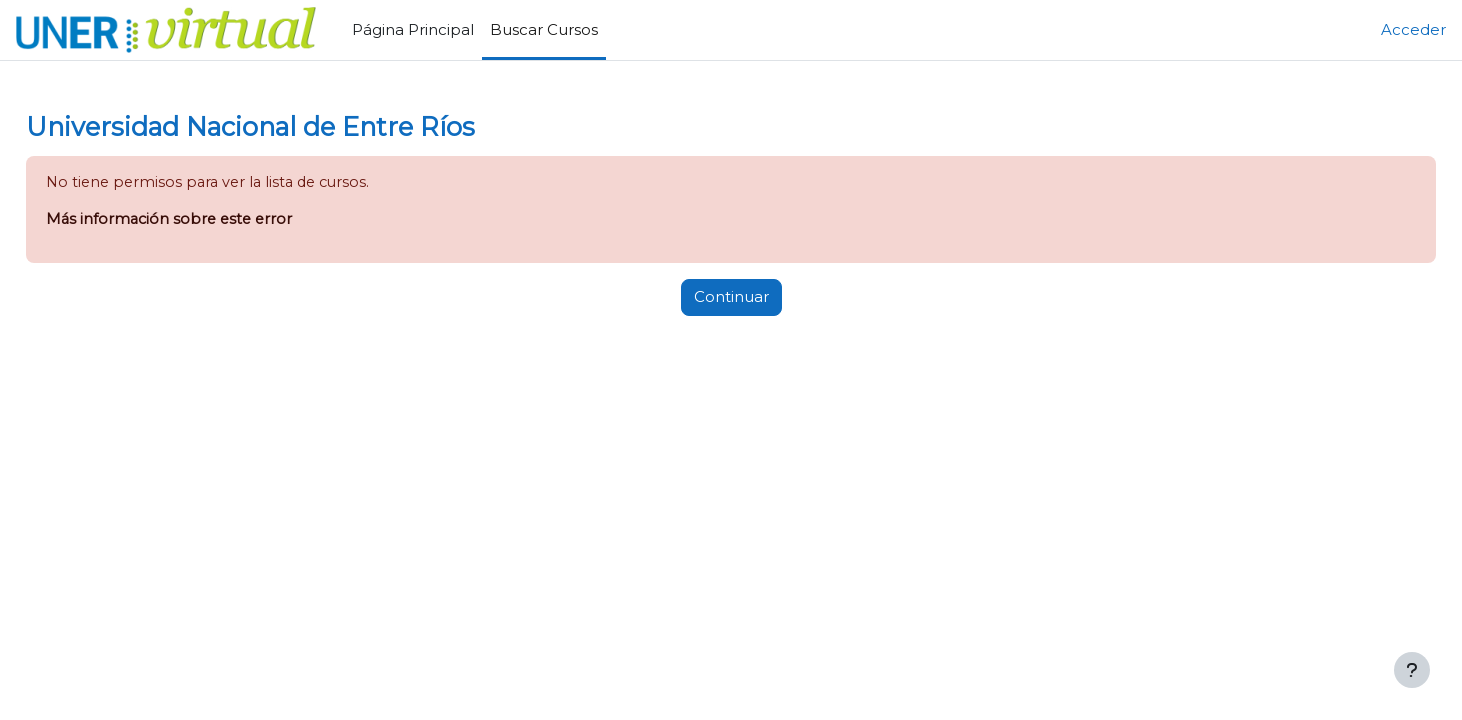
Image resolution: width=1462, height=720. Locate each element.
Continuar (731, 298)
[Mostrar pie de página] (1412, 670)
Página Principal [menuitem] (413, 29)
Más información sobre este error (217, 220)
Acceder (1413, 29)
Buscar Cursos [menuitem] (544, 29)
